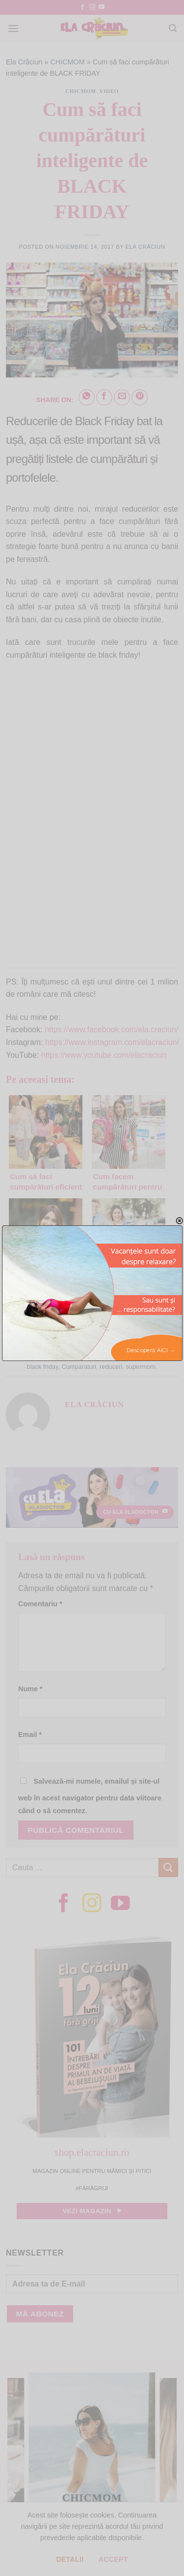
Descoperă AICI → (151, 1350)
